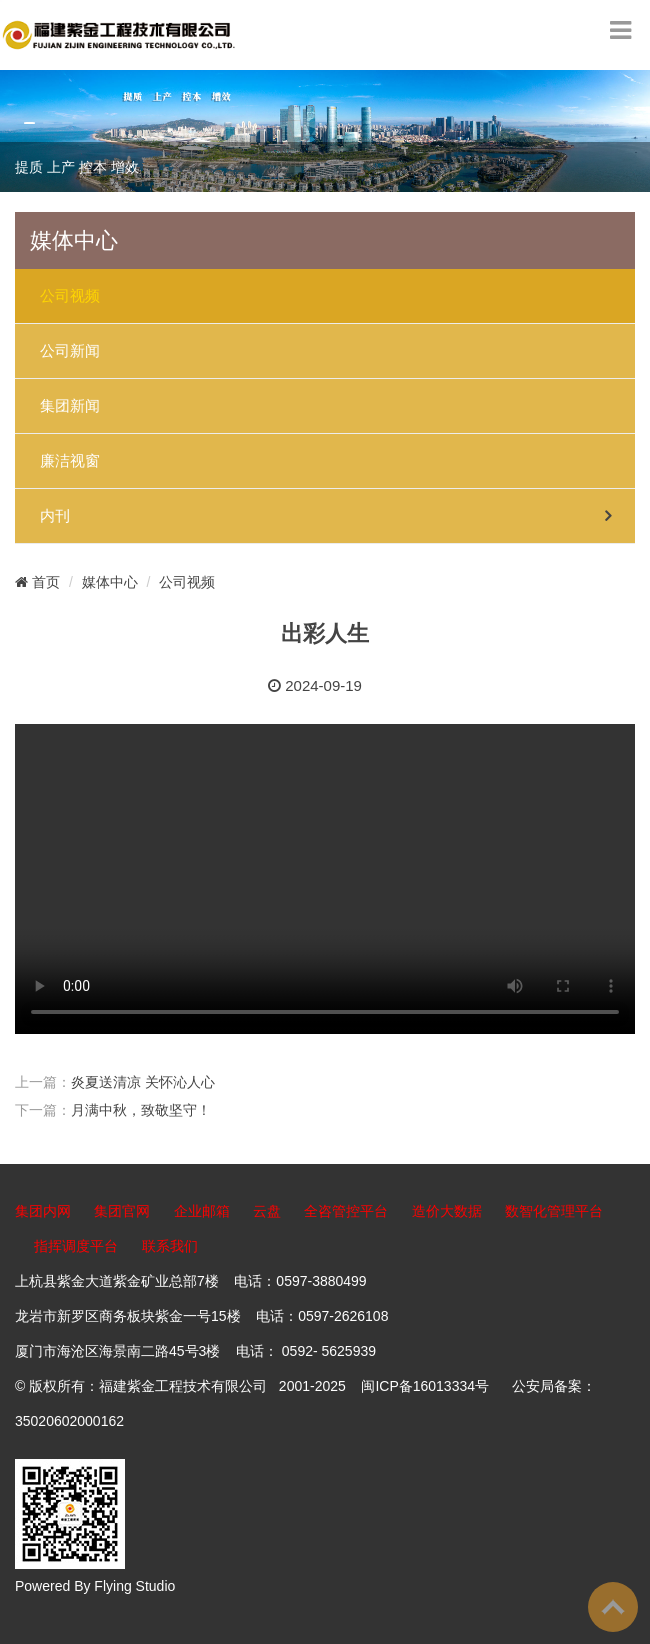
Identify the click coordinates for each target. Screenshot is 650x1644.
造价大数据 (447, 1211)
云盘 (267, 1211)
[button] (29, 123)
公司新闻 (70, 351)
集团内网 (43, 1211)
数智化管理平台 (554, 1211)
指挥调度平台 (76, 1246)
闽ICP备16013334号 (425, 1386)
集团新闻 (70, 406)
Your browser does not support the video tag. (325, 879)
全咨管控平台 (346, 1211)
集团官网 (122, 1211)
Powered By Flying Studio (95, 1586)
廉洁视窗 (70, 461)
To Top (613, 1607)
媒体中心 (110, 582)
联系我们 (170, 1246)
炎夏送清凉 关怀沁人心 (143, 1082)
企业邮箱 (202, 1211)
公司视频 (70, 296)
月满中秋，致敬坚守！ (141, 1110)
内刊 (55, 516)
